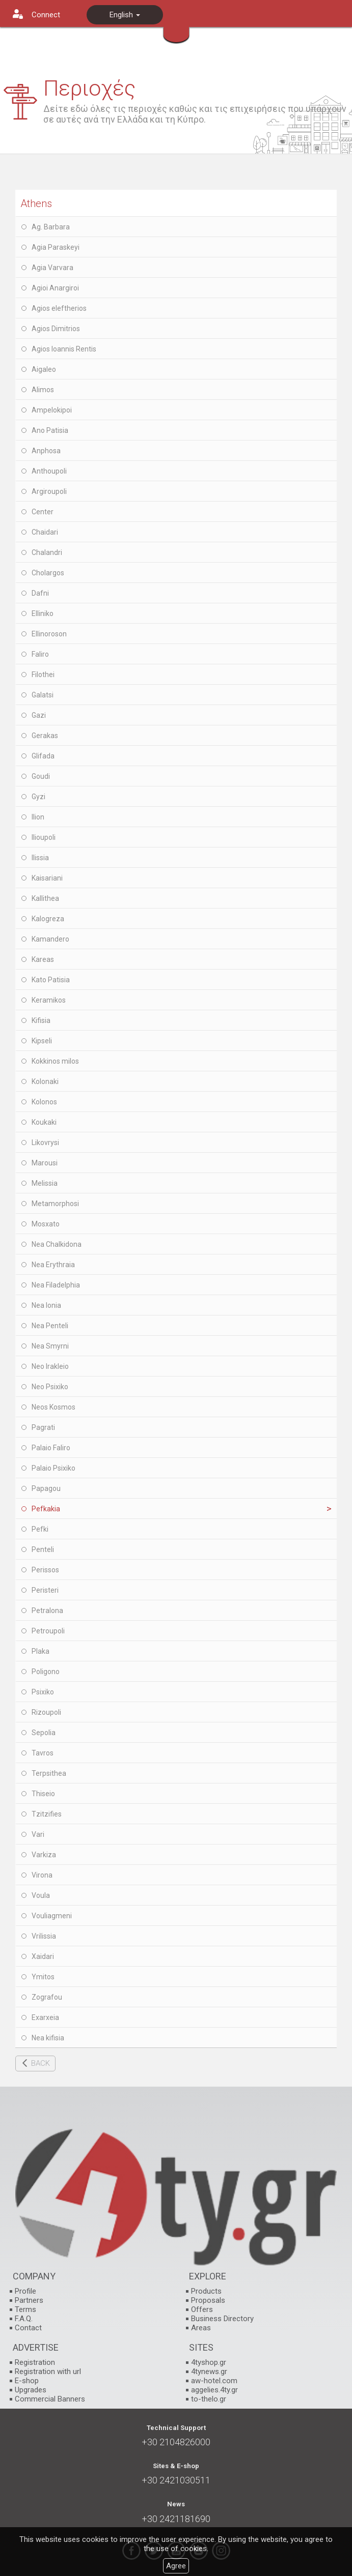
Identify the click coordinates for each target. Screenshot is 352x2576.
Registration (35, 2362)
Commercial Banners (50, 2399)
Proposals (208, 2300)
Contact (28, 2327)
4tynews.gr (209, 2371)
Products (206, 2291)
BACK (40, 2063)
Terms (25, 2309)
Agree (176, 2565)
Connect (46, 14)
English (125, 14)
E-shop (27, 2380)
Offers (202, 2309)
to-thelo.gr (208, 2399)
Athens (36, 203)
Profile (25, 2291)
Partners (29, 2300)
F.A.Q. (24, 2318)
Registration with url (48, 2371)
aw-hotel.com (214, 2380)
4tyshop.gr (208, 2362)
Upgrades (30, 2389)
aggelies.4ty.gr (214, 2389)
